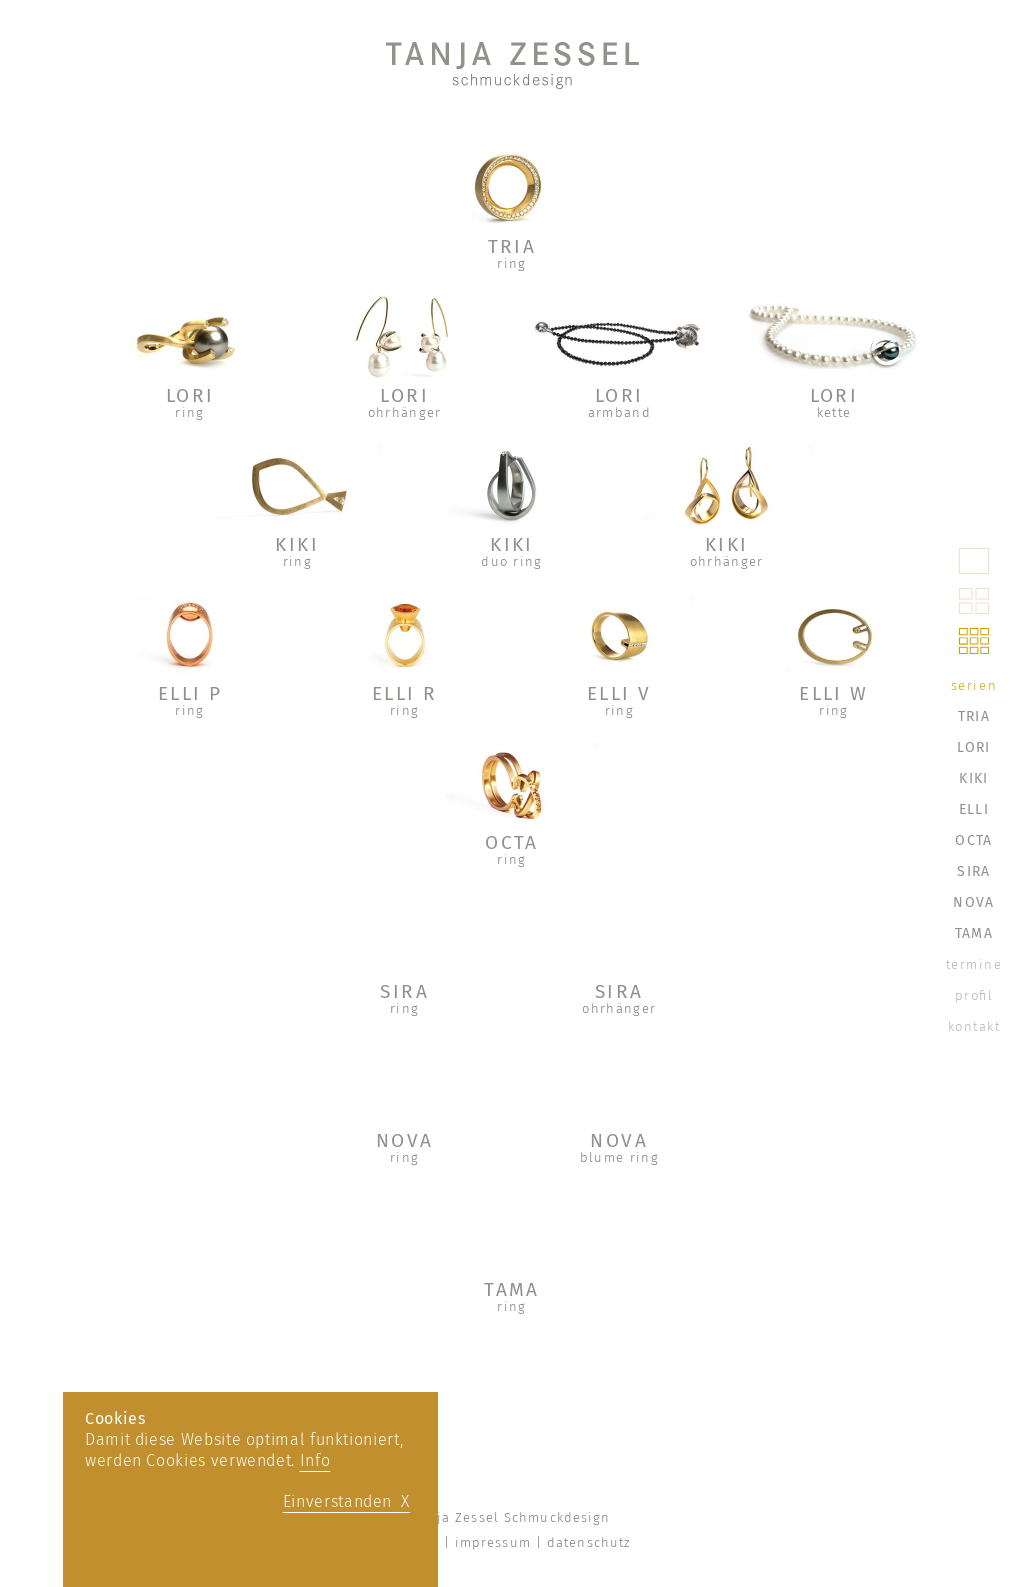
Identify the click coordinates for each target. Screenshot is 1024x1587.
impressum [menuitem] (493, 1542)
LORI (190, 395)
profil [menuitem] (974, 995)
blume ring (619, 1157)
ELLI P (190, 693)
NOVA (405, 1140)
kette (834, 412)
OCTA (512, 842)
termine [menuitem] (974, 964)
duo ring (511, 561)
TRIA (512, 246)
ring (511, 263)
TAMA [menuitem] (974, 933)
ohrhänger (405, 412)
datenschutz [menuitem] (588, 1542)
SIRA (404, 991)
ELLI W (834, 693)
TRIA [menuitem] (974, 716)
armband (619, 412)
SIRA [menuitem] (973, 871)
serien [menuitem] (974, 685)
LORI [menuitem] (973, 747)
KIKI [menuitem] (973, 778)
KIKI (297, 544)
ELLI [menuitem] (974, 809)
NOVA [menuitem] (973, 902)
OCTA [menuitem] (973, 840)
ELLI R (405, 693)
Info (315, 1460)
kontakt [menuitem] (974, 1026)
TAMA (512, 1289)
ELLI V (619, 693)
